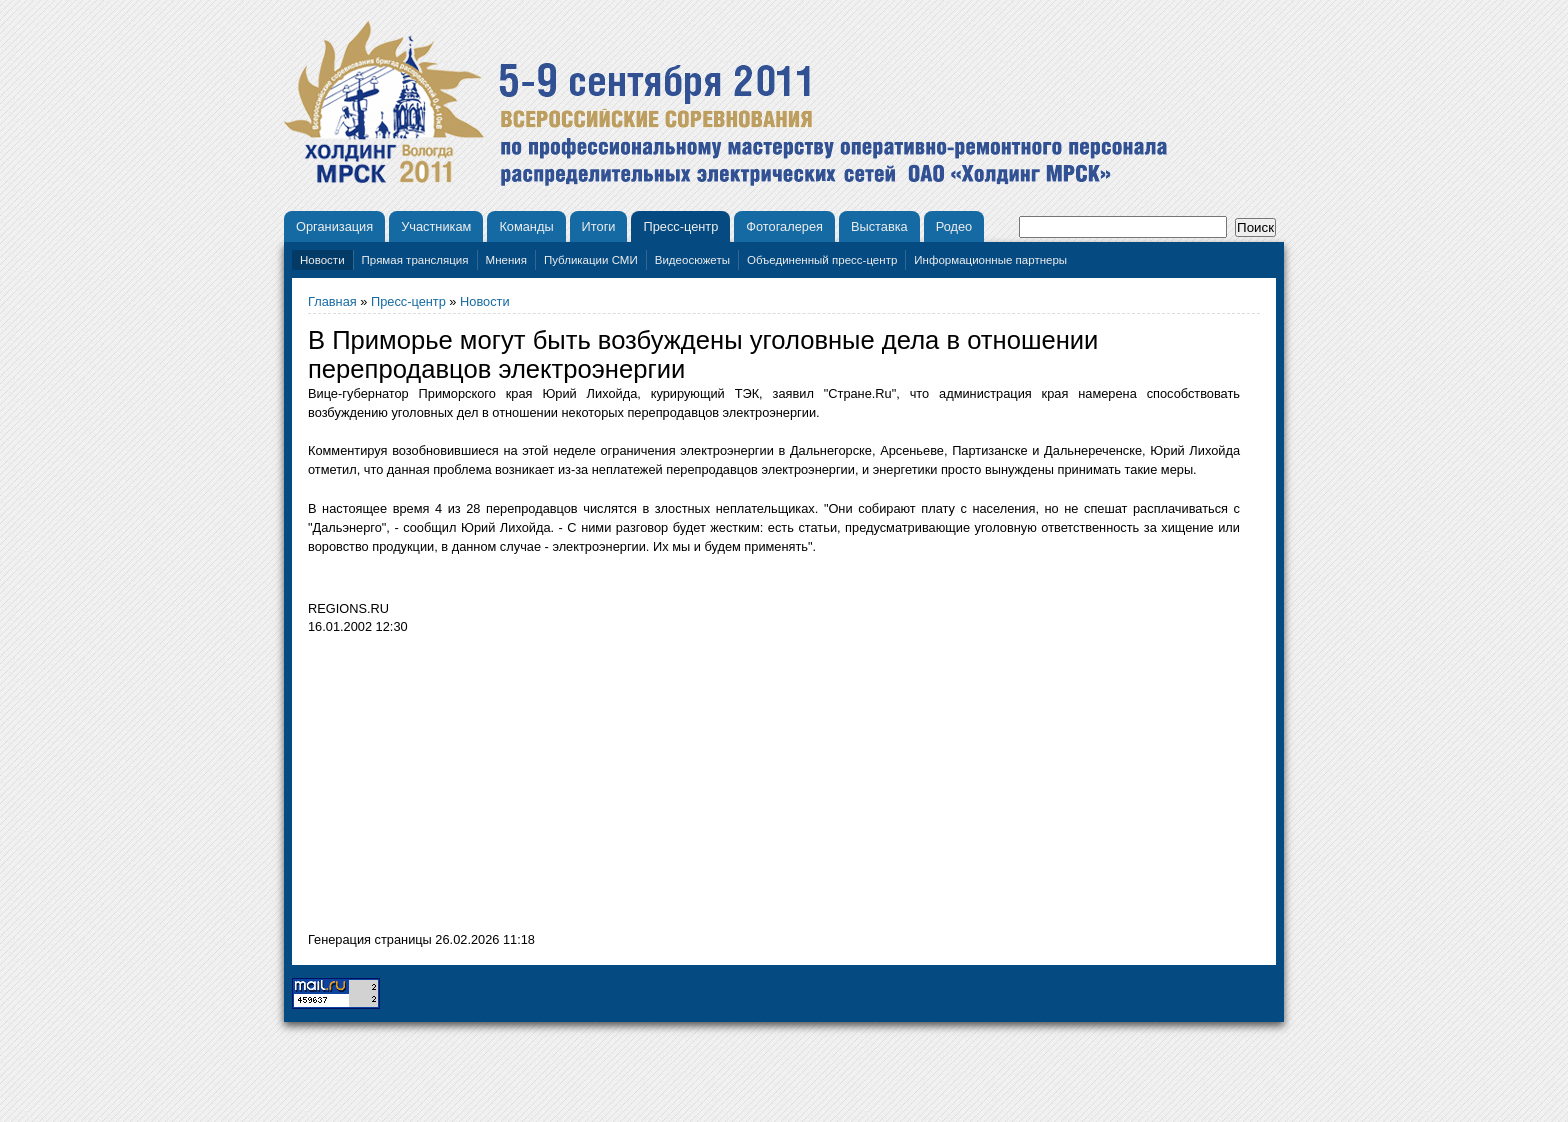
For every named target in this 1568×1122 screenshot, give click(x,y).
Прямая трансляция (415, 260)
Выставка (879, 226)
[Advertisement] (476, 788)
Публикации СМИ (591, 260)
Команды (526, 226)
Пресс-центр (680, 226)
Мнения (506, 260)
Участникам (436, 226)
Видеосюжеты (692, 260)
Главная (332, 301)
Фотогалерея (784, 226)
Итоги (599, 226)
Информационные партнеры (990, 260)
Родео (954, 226)
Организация (334, 226)
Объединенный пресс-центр (822, 260)
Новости (322, 260)
